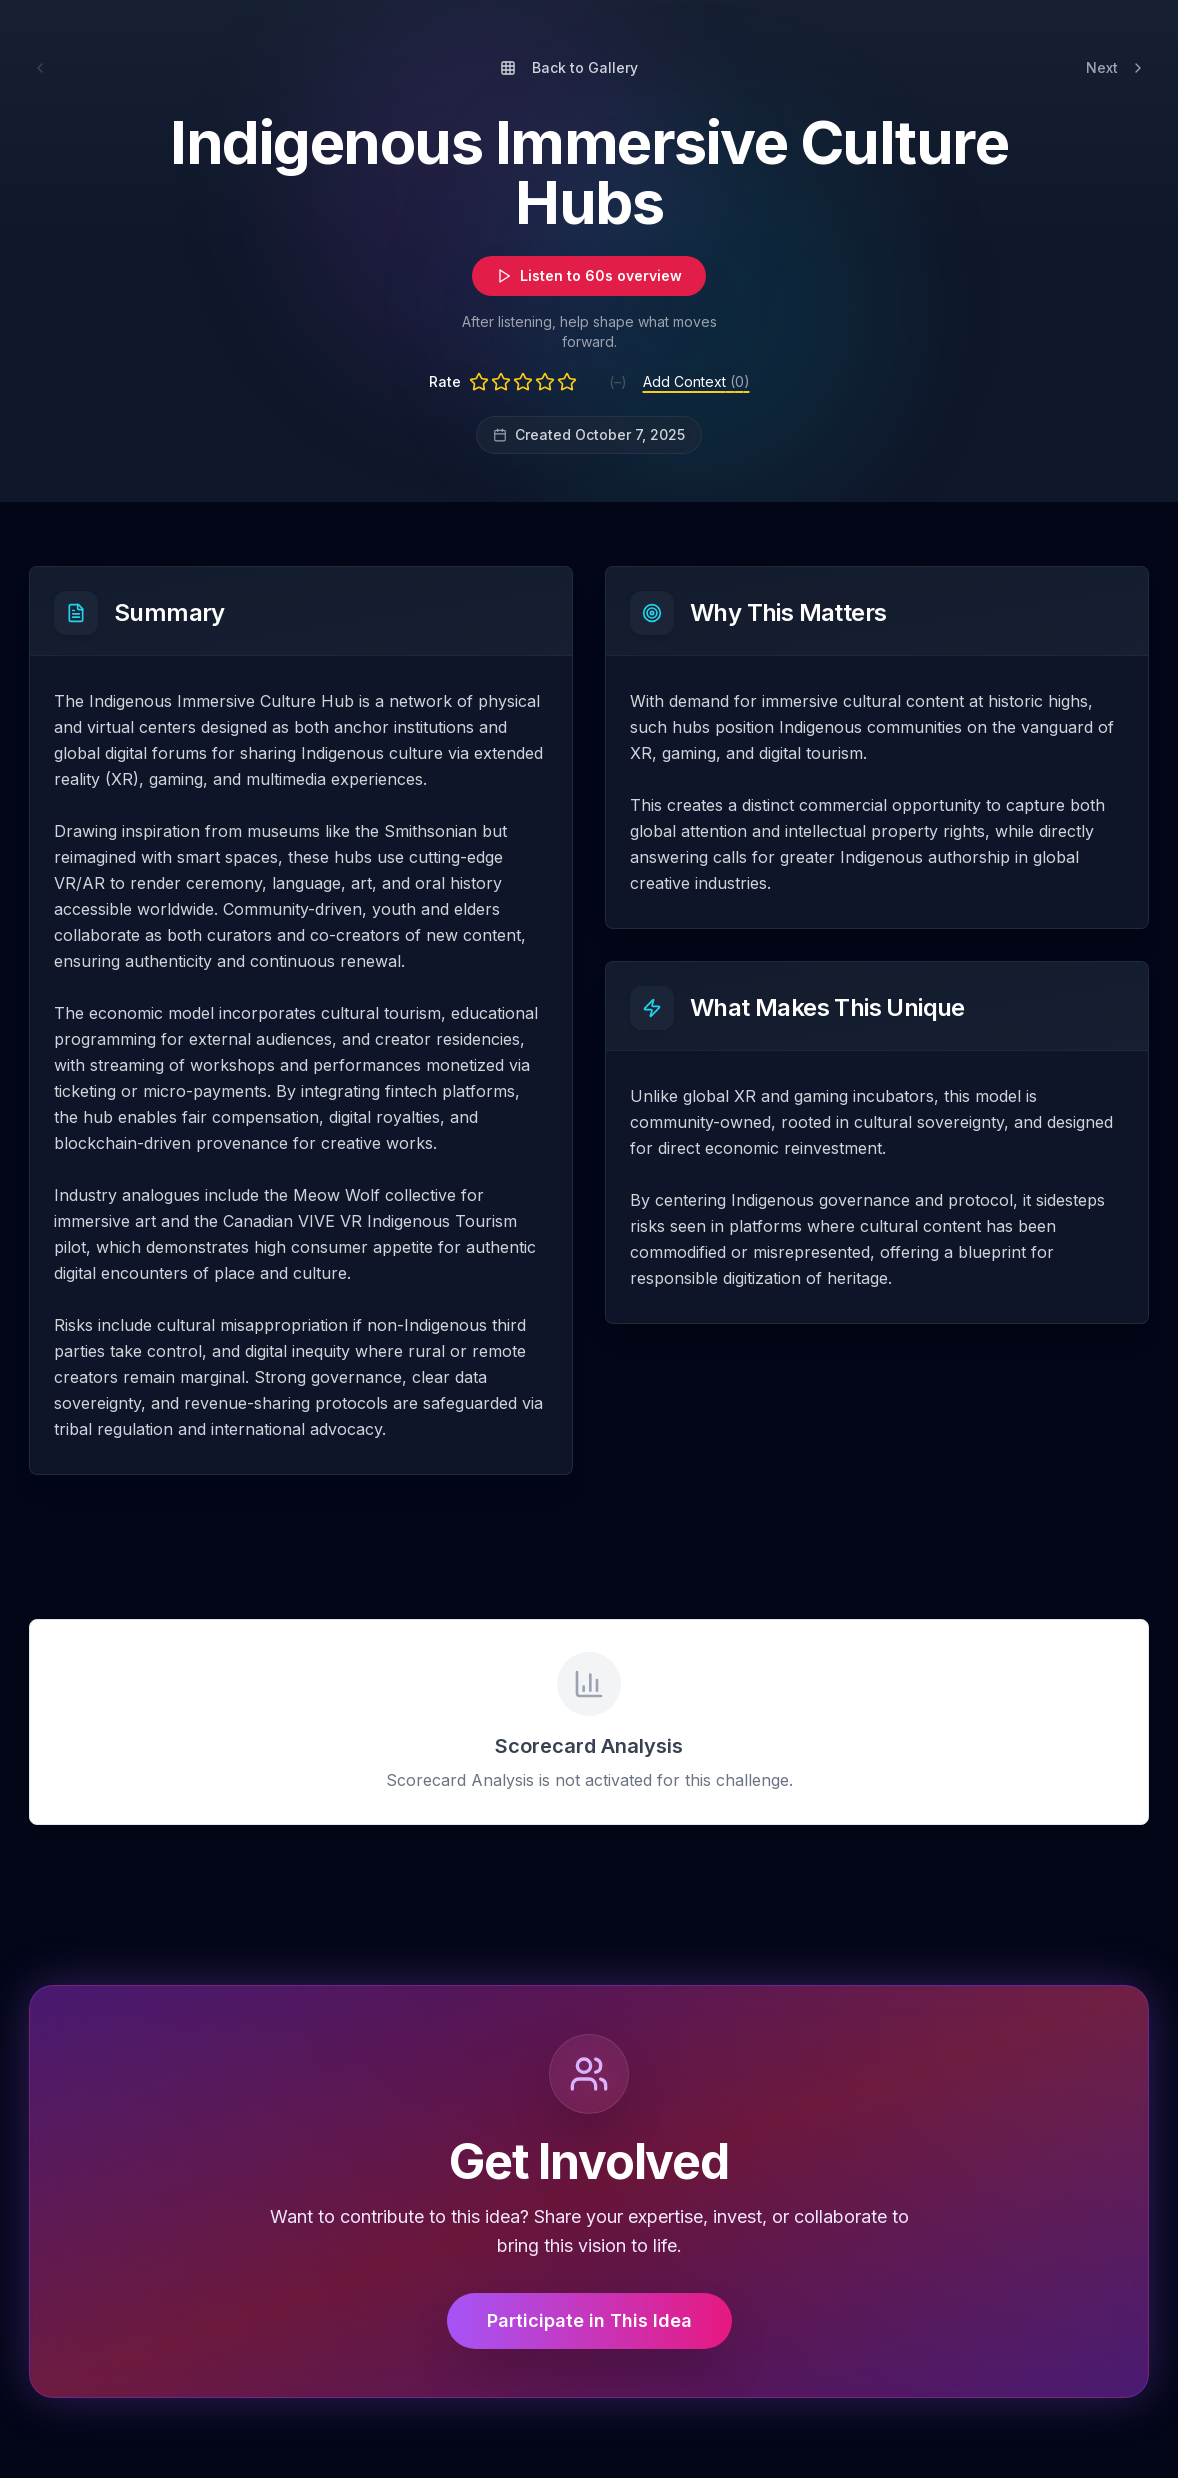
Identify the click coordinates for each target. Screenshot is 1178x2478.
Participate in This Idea (589, 2320)
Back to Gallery (569, 67)
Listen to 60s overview (589, 275)
